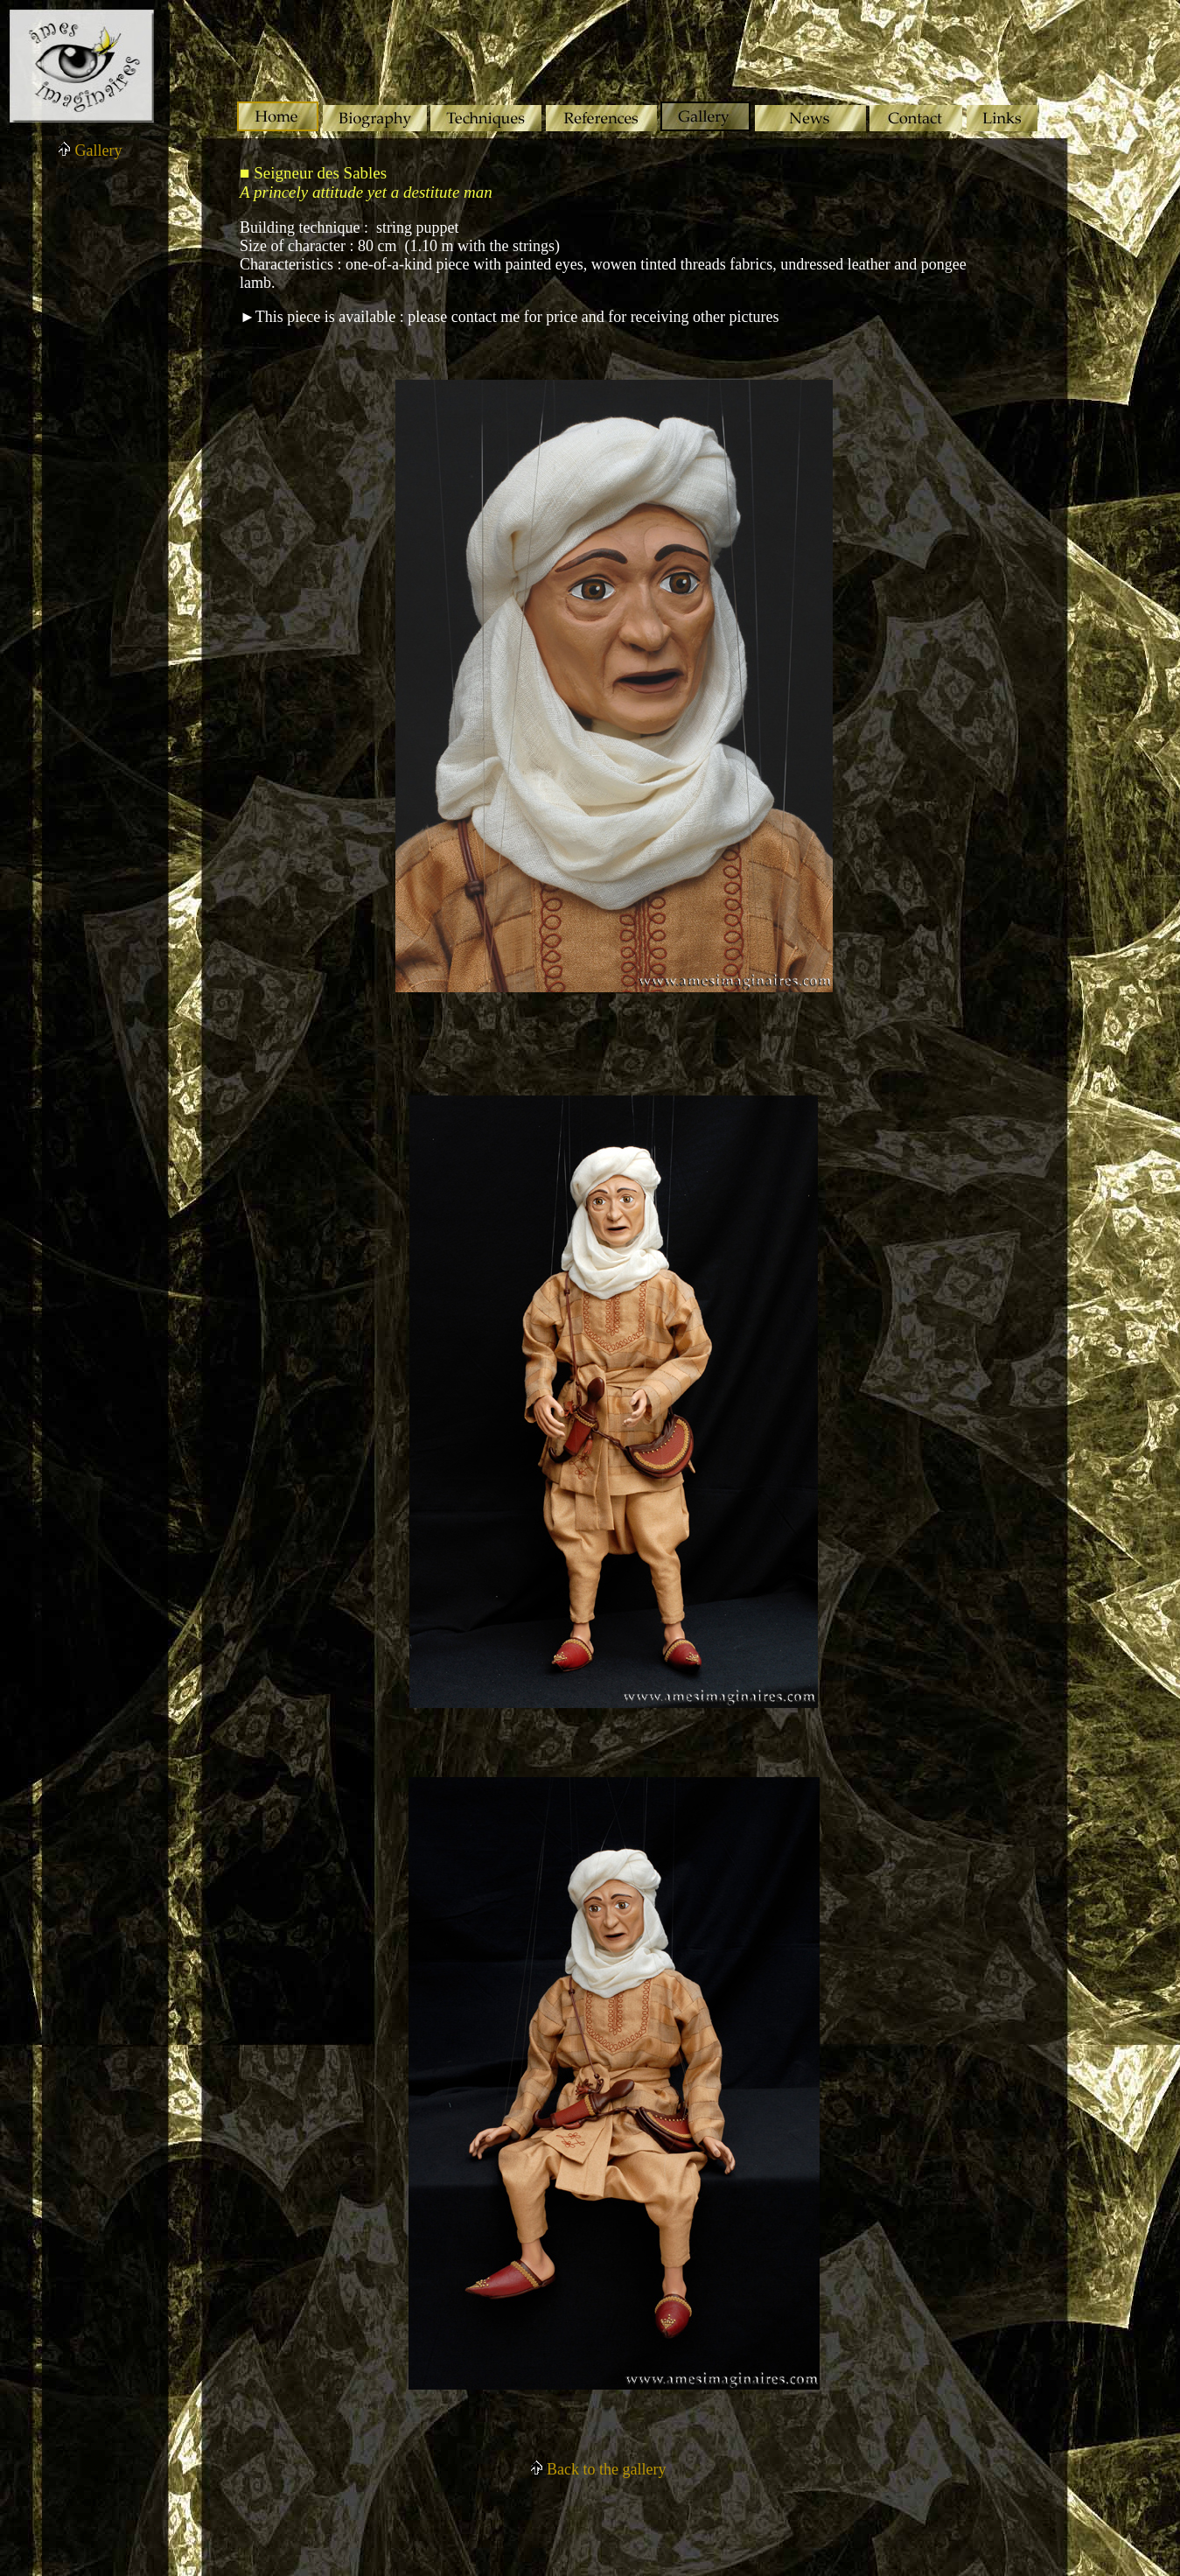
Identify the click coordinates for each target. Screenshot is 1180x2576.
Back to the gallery (598, 2469)
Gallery (89, 150)
